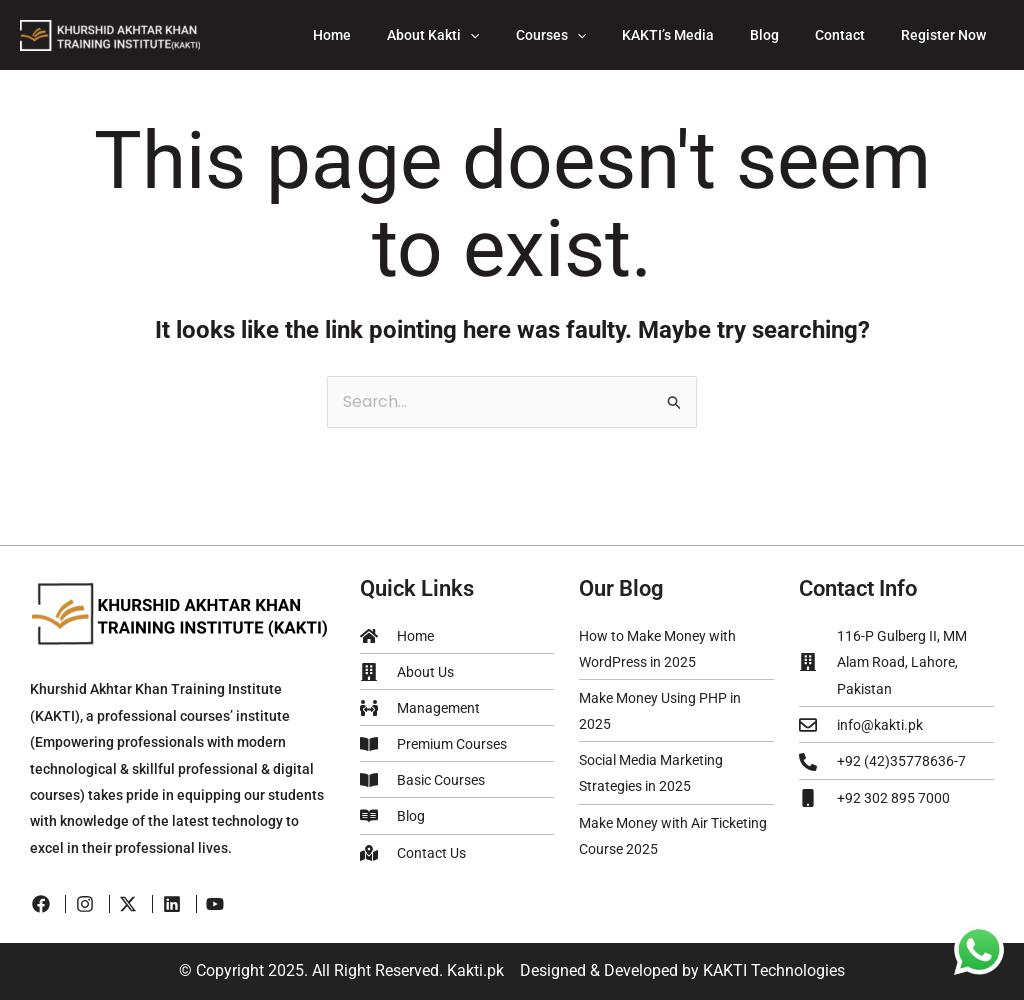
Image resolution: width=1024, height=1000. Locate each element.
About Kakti (477, 35)
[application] (514, 35)
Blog (784, 35)
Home (384, 35)
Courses (587, 35)
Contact (852, 35)
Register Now (947, 35)
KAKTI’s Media (696, 35)
